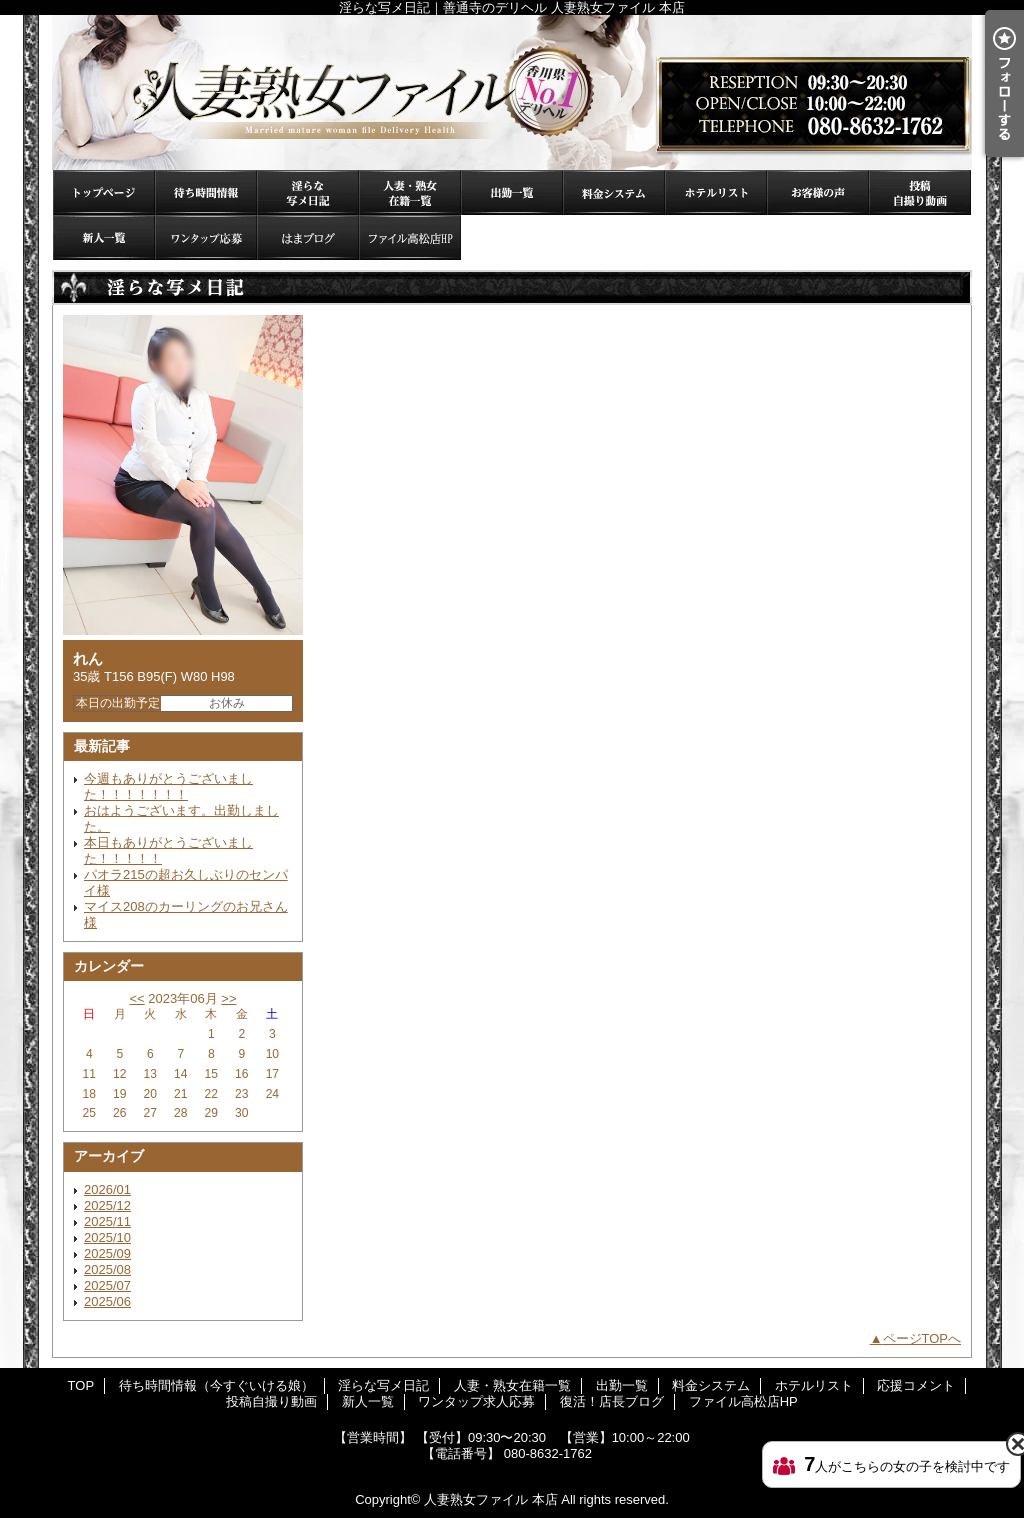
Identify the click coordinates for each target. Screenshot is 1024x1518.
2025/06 (107, 1301)
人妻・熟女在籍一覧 (410, 192)
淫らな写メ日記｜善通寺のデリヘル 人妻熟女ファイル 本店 (512, 92)
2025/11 (107, 1221)
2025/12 (107, 1205)
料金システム (614, 192)
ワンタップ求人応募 (206, 237)
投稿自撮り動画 (920, 192)
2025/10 (107, 1237)
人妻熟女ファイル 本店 (491, 1499)
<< (136, 998)
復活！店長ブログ (308, 237)
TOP (104, 192)
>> (228, 998)
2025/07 (107, 1285)
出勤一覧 (512, 192)
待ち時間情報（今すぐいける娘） (206, 192)
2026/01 (107, 1189)
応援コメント (818, 192)
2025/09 (107, 1253)
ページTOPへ (922, 1338)
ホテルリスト (716, 192)
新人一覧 (104, 237)
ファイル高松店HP (410, 237)
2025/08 (107, 1269)
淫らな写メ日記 (308, 192)
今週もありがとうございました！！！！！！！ (168, 786)
